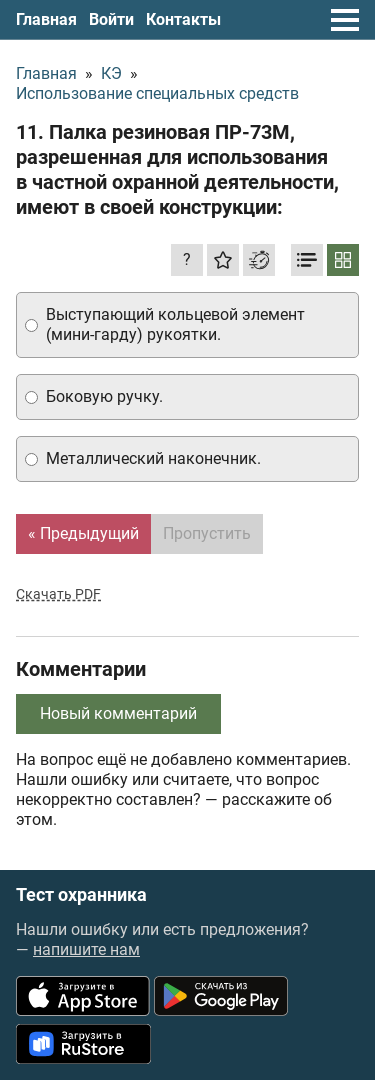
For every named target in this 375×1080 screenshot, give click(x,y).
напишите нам (86, 949)
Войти (111, 19)
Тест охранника (81, 895)
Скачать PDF (58, 594)
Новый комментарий (118, 713)
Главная (46, 19)
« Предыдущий (83, 533)
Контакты (183, 19)
